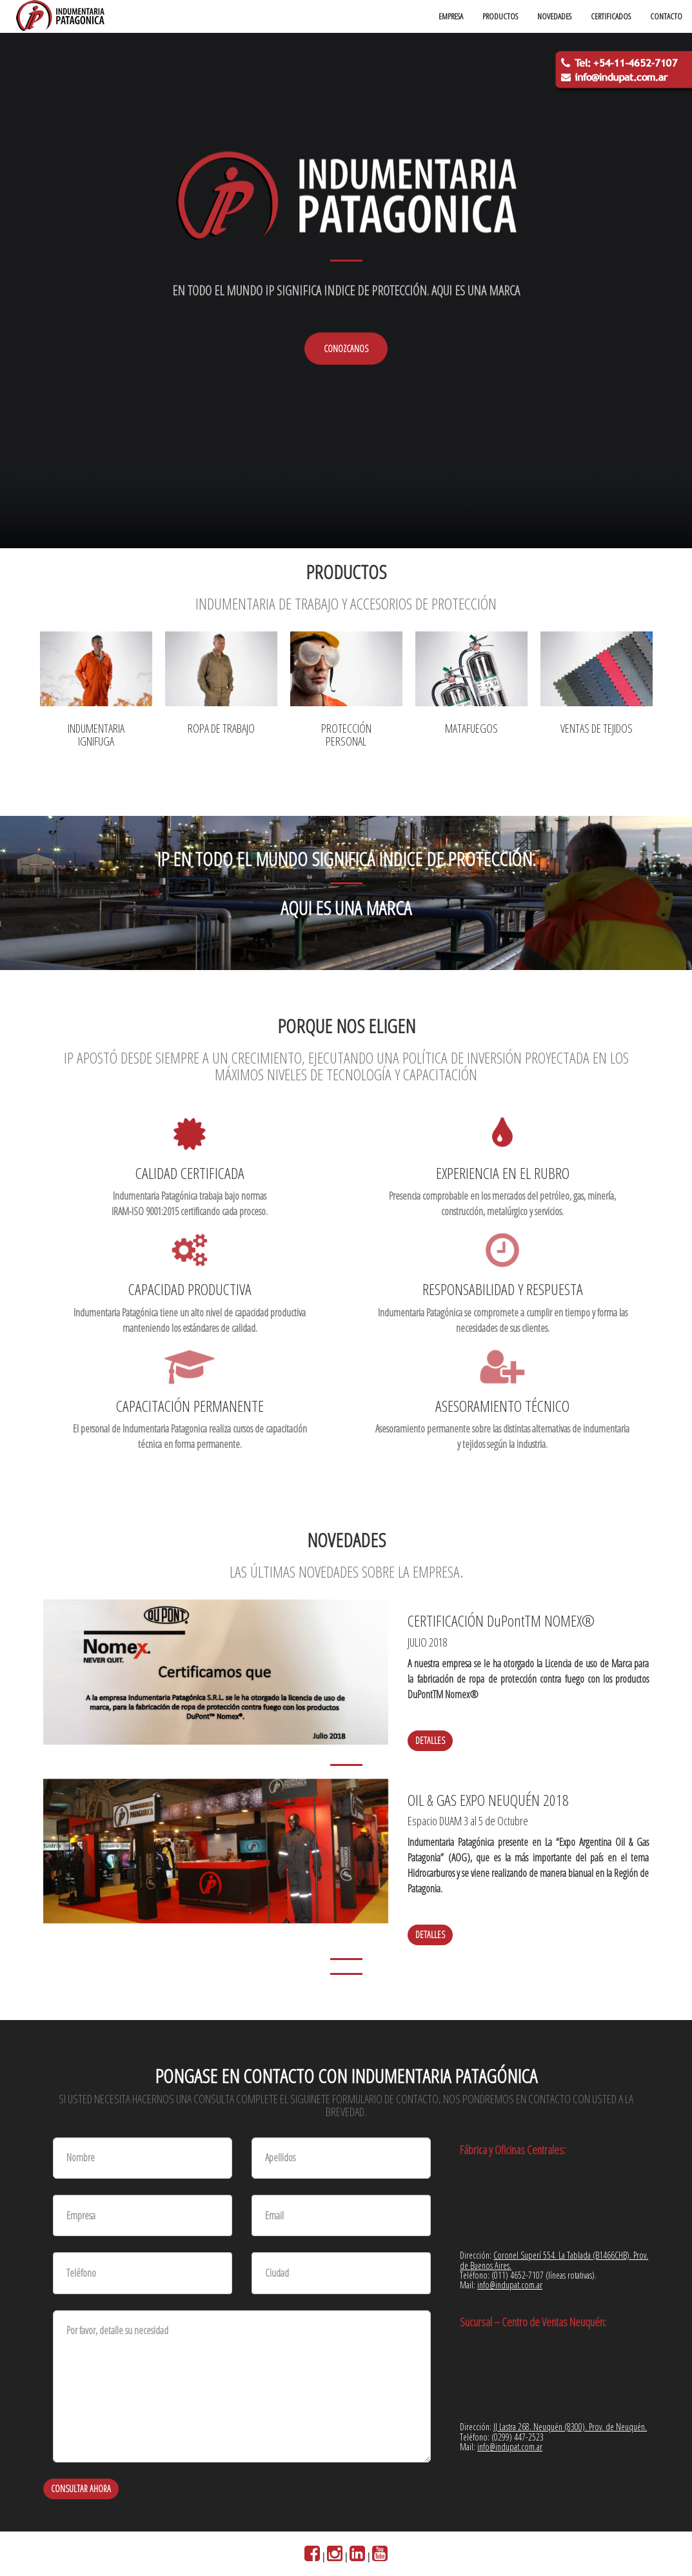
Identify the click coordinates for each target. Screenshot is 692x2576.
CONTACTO (666, 16)
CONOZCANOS (346, 348)
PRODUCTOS (500, 16)
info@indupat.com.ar (509, 2285)
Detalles (430, 1740)
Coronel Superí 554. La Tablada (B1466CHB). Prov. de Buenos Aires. (554, 2260)
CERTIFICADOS (611, 16)
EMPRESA (451, 16)
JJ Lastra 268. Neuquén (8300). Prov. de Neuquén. (570, 2427)
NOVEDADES (554, 16)
